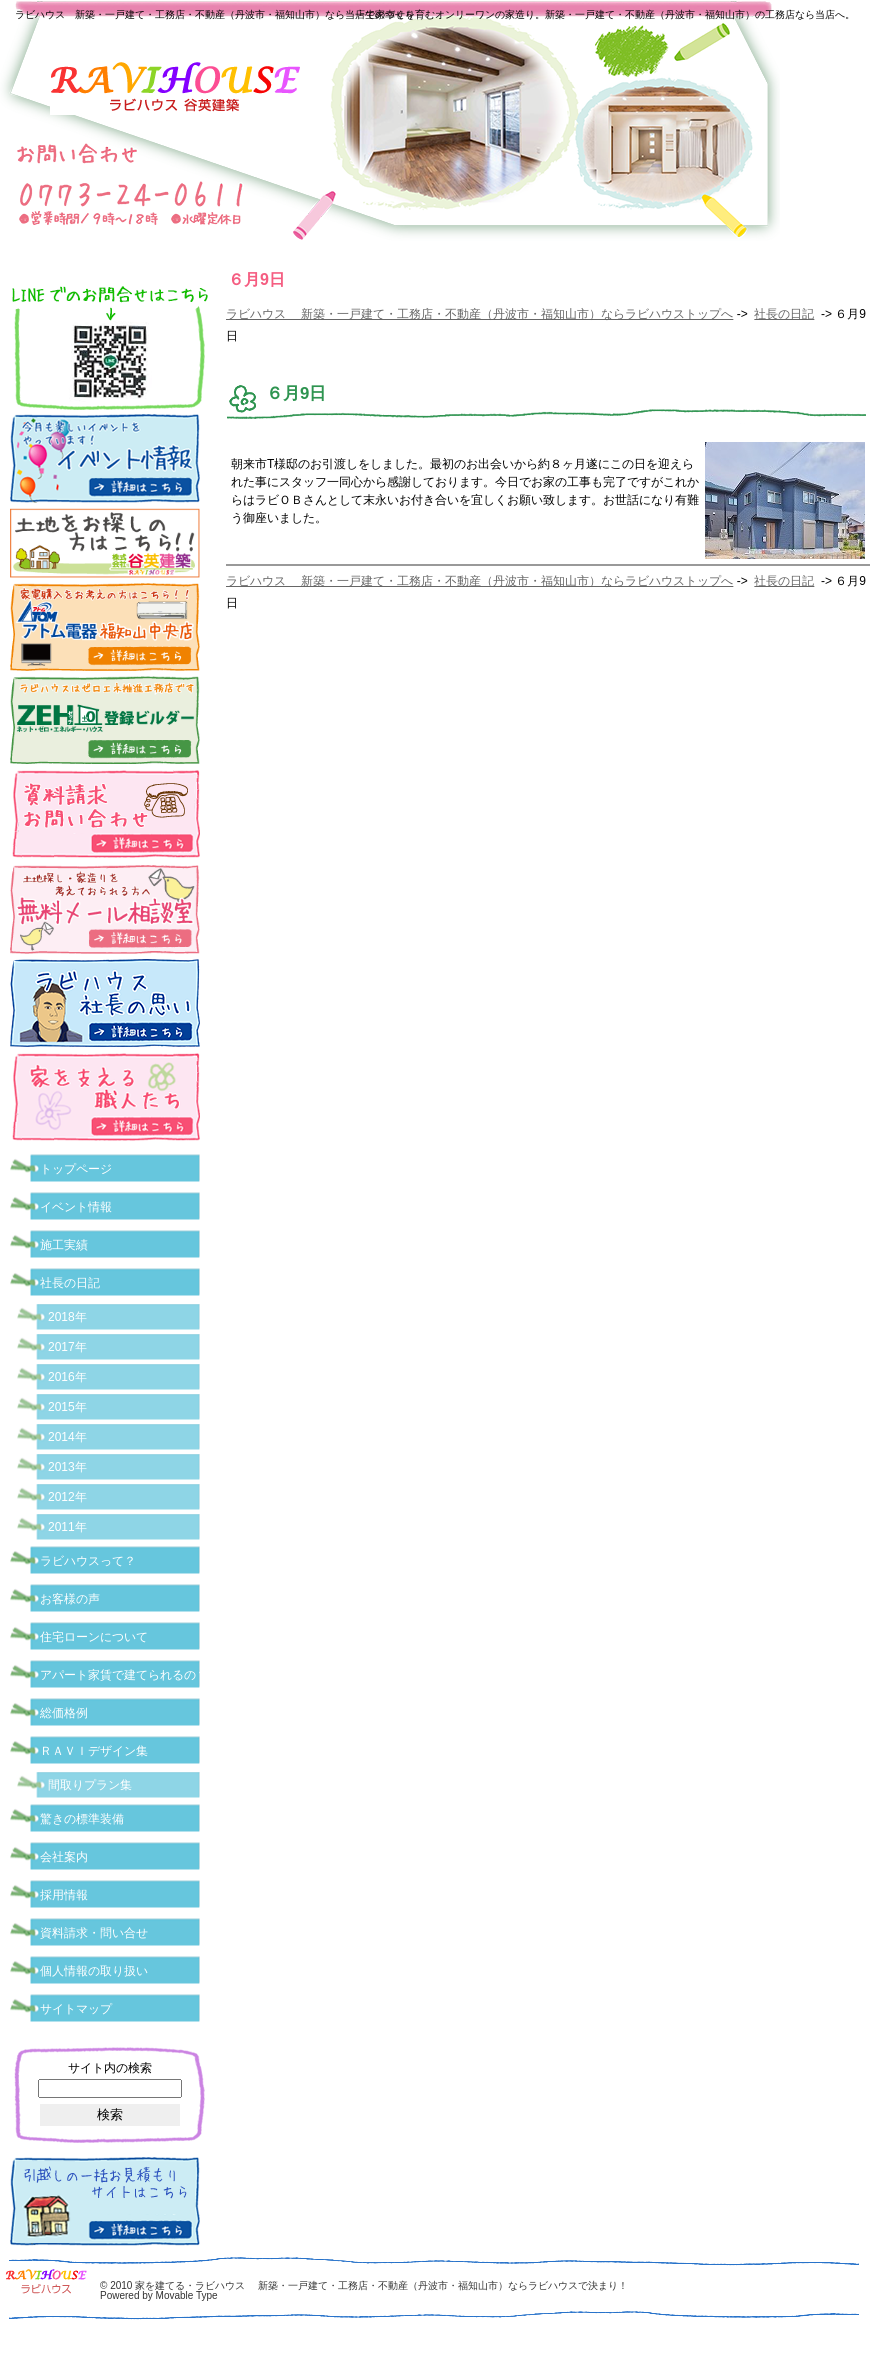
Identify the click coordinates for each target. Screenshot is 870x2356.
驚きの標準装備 (82, 1819)
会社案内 (64, 1857)
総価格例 (64, 1713)
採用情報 (64, 1895)
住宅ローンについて (94, 1637)
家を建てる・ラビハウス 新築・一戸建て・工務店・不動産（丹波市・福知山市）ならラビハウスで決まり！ (381, 2285)
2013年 (67, 1467)
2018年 (67, 1317)
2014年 (67, 1437)
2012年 (67, 1497)
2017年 (67, 1347)
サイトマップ (76, 2009)
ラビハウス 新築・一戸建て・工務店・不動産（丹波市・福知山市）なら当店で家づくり (215, 14)
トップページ (76, 1169)
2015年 (67, 1407)
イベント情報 (76, 1207)
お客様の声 (70, 1599)
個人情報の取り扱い (94, 1971)
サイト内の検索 (110, 2068)
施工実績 (64, 1245)
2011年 (67, 1527)
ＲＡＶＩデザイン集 (94, 1751)
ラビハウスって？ (88, 1561)
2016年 (67, 1377)
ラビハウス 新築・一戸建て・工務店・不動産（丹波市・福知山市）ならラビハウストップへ (479, 314)
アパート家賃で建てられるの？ (124, 1675)
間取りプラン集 (90, 1785)
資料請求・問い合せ (94, 1933)
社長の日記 (784, 314)
